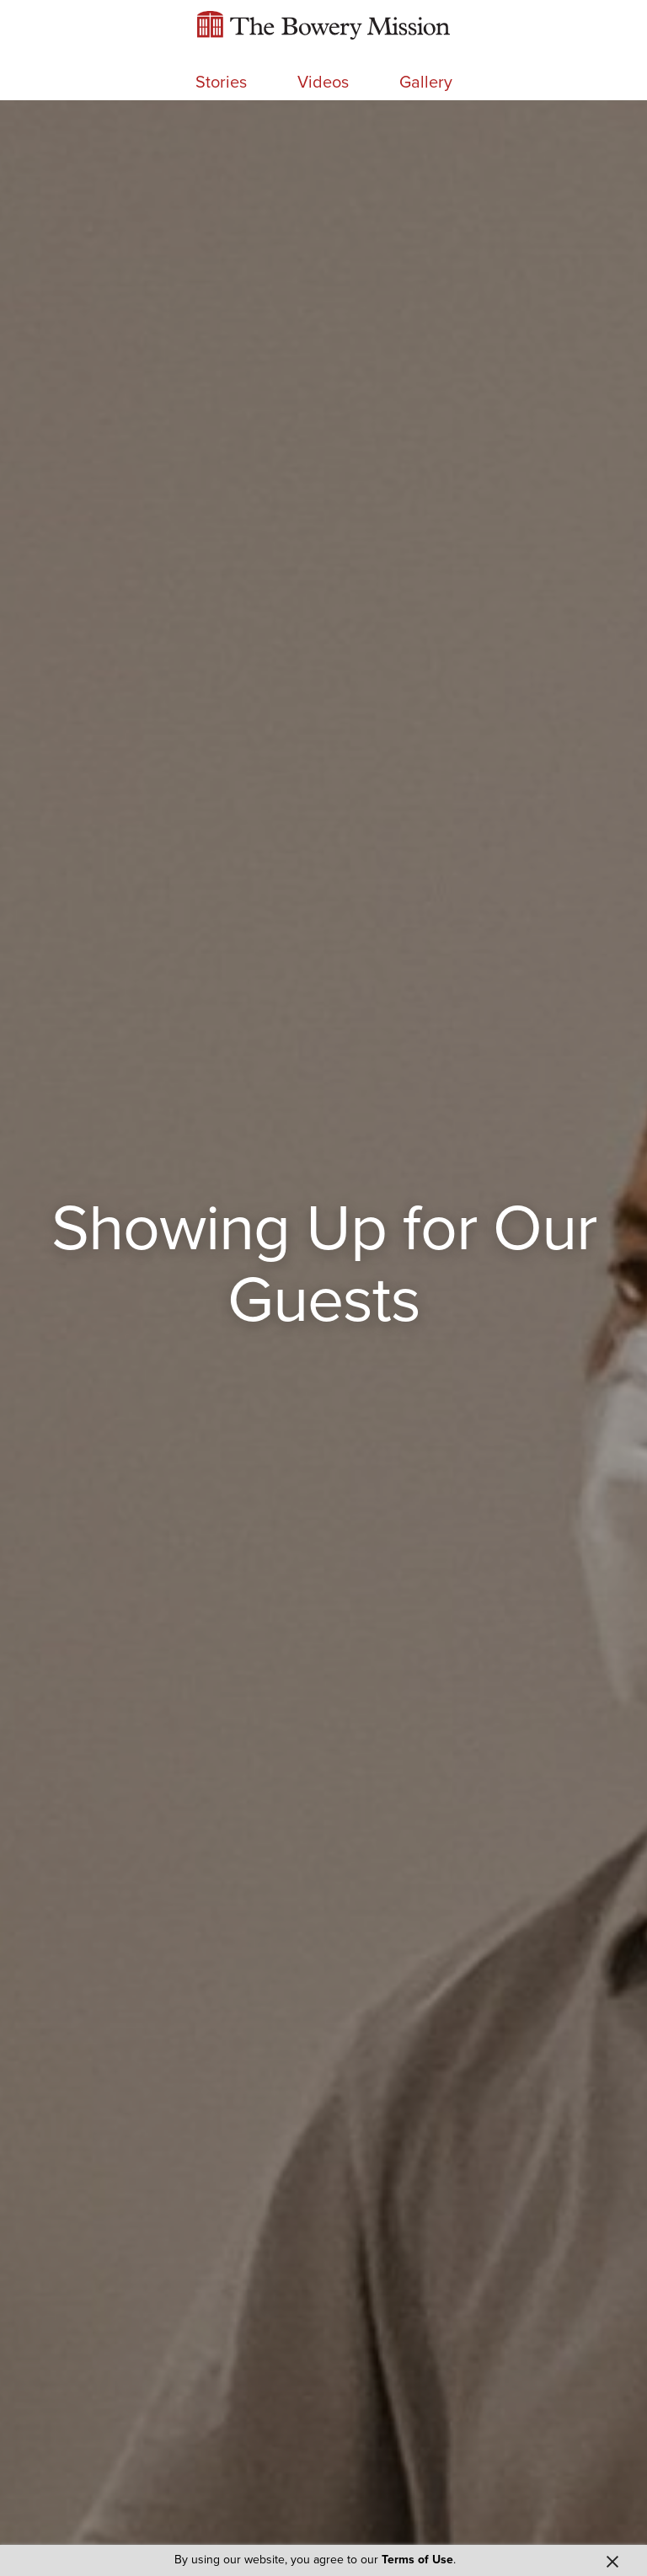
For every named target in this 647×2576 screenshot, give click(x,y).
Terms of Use (417, 2559)
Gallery (425, 82)
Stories (221, 82)
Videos (323, 82)
